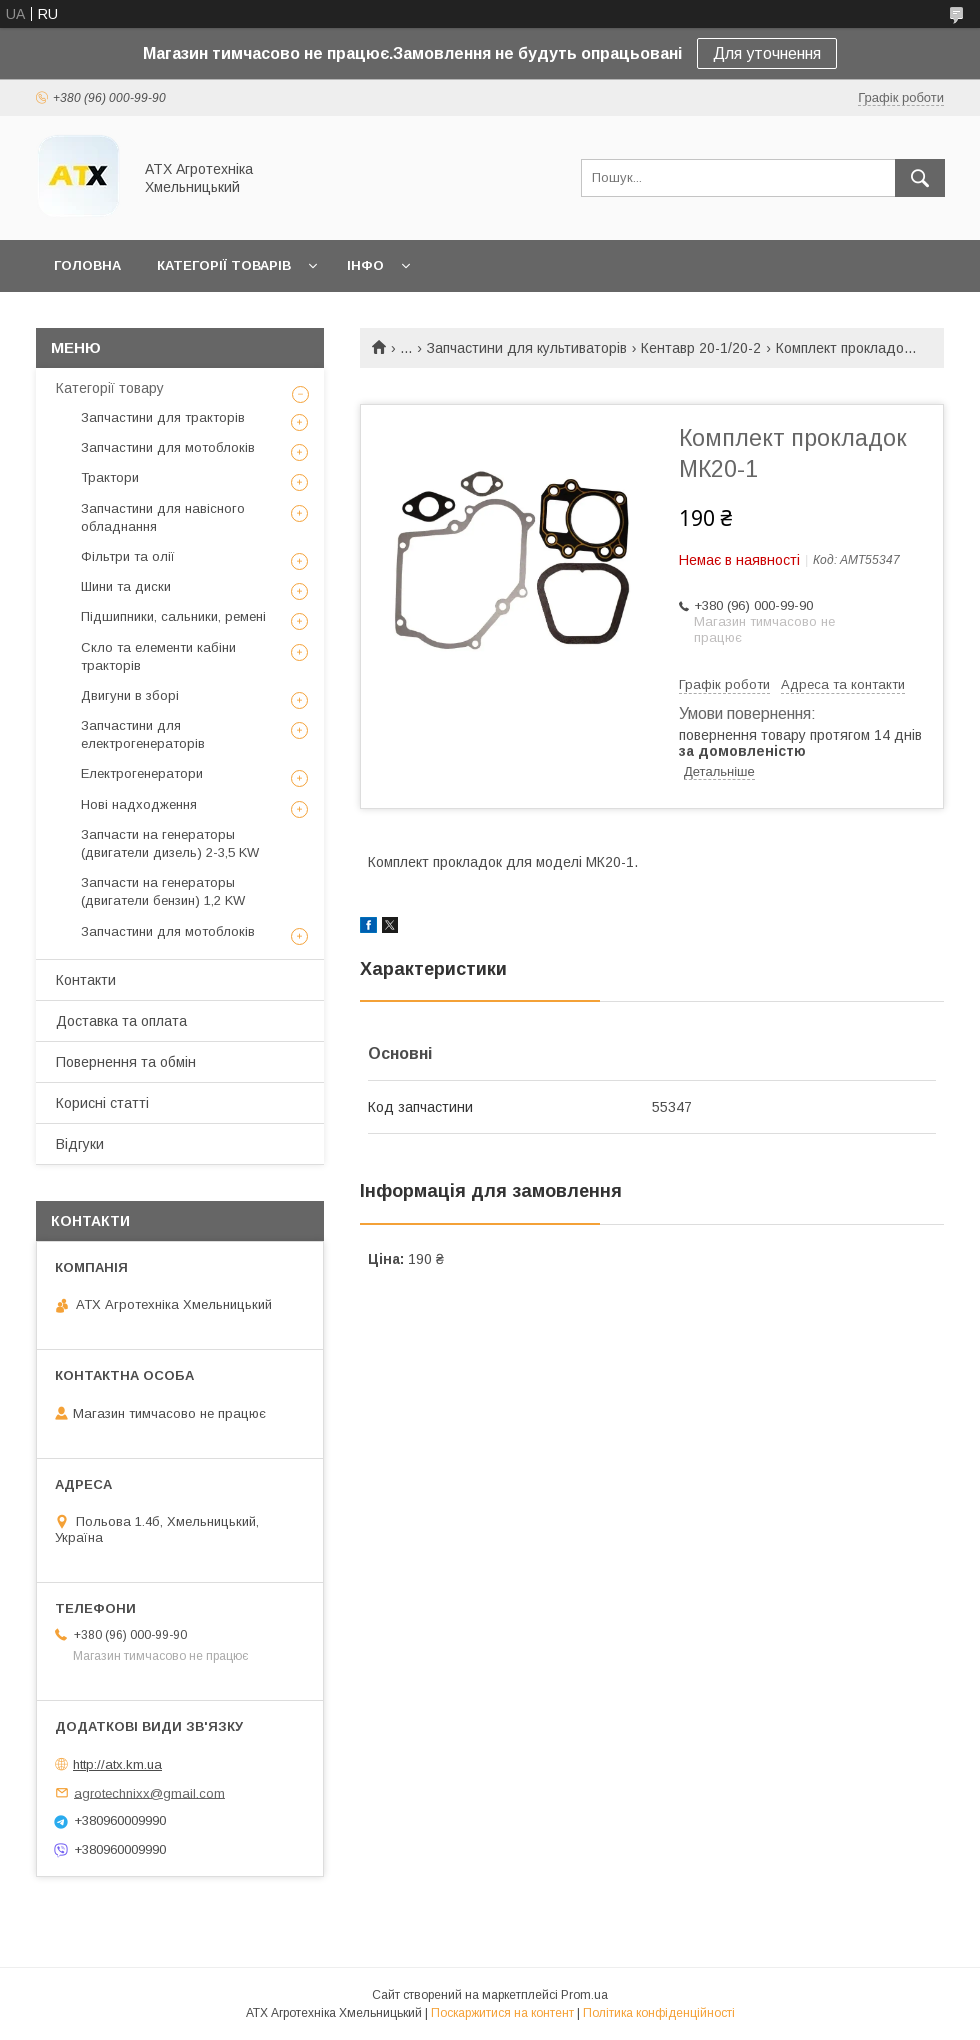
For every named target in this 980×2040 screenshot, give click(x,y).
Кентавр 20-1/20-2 (701, 348)
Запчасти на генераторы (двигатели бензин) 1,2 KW (163, 891)
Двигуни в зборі (130, 695)
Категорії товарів (224, 265)
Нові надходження (139, 804)
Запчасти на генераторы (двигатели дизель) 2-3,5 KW (170, 843)
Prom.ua (584, 1995)
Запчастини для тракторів (163, 417)
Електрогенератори (142, 773)
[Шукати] (920, 178)
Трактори (110, 477)
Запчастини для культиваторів (527, 348)
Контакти (86, 980)
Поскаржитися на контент (502, 2013)
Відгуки (80, 1144)
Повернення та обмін (126, 1062)
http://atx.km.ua (117, 1764)
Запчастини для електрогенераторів (143, 734)
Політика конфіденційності (659, 2013)
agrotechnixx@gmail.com (149, 1792)
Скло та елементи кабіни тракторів (158, 656)
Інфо (365, 265)
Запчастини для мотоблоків (168, 447)
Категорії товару (110, 388)
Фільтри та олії (128, 556)
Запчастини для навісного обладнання (163, 517)
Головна (87, 265)
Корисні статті (102, 1103)
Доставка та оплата (121, 1021)
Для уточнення (767, 53)
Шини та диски (126, 586)
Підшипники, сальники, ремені (173, 616)
